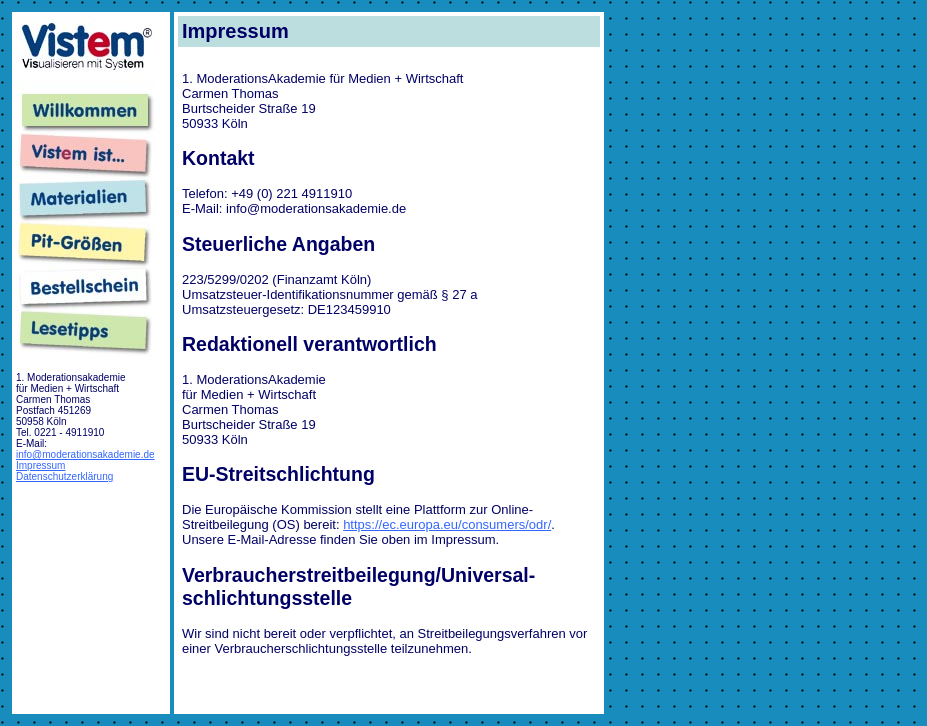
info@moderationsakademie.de (85, 454)
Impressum (40, 465)
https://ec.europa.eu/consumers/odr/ (447, 524)
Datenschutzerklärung (64, 476)
